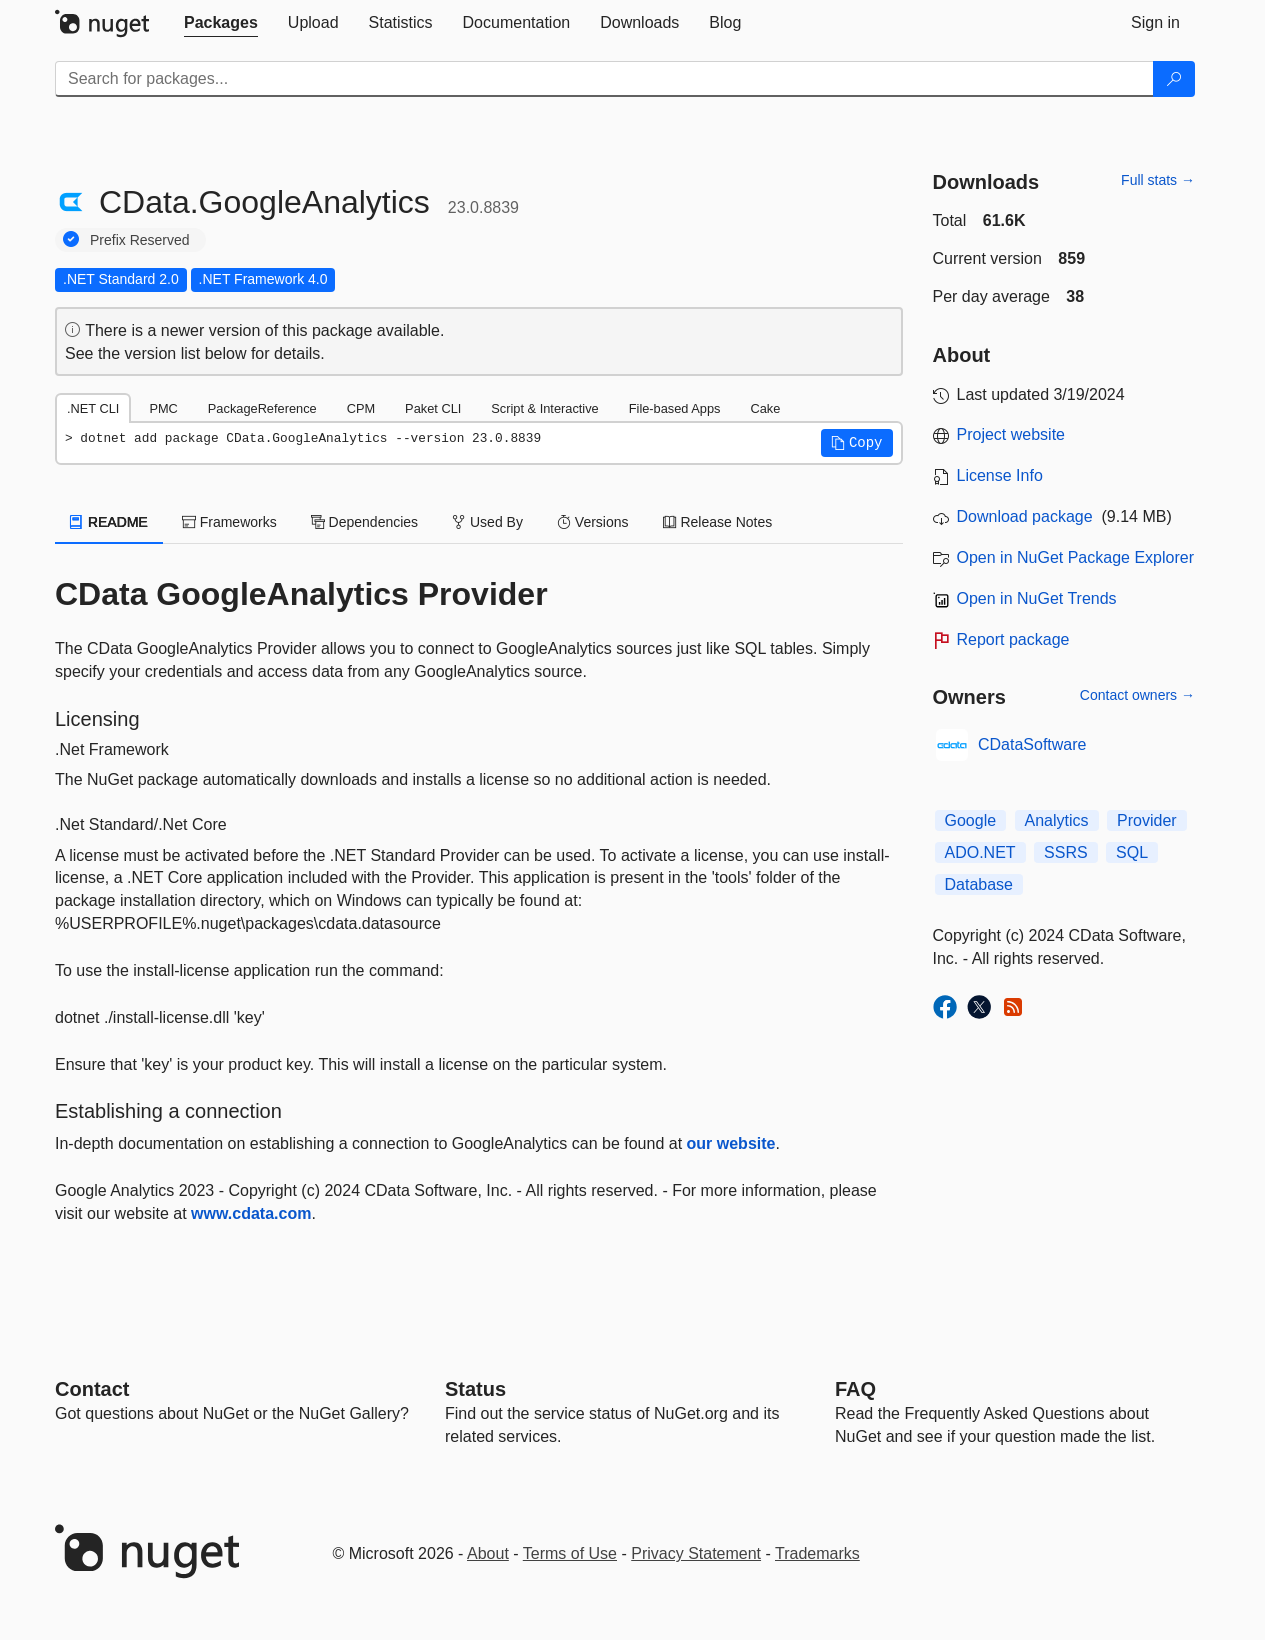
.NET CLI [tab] (93, 408)
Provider (1147, 820)
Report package (1013, 639)
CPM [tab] (361, 408)
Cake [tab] (765, 408)
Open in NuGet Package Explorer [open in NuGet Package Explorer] (1075, 557)
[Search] (1174, 79)
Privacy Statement (696, 1553)
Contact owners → (1137, 695)
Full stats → (1158, 180)
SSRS (1066, 852)
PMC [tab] (163, 408)
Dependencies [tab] (364, 522)
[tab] (221, 23)
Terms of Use (570, 1553)
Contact (92, 1389)
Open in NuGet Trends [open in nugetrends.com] (1037, 598)
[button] (857, 443)
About (488, 1553)
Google (971, 820)
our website (731, 1143)
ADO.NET (980, 852)
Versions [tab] (593, 522)
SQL (1132, 852)
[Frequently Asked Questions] (855, 1389)
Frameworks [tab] (229, 522)
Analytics (1057, 820)
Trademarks (817, 1553)
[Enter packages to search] (604, 79)
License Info (1000, 475)
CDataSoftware (1032, 744)
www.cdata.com (251, 1213)
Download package (1025, 516)
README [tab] (109, 522)
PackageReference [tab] (262, 408)
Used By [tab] (487, 522)
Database (979, 884)
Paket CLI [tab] (433, 408)
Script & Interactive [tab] (544, 408)
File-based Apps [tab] (675, 408)
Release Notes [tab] (718, 522)
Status (475, 1389)
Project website (1011, 434)
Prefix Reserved (140, 240)
